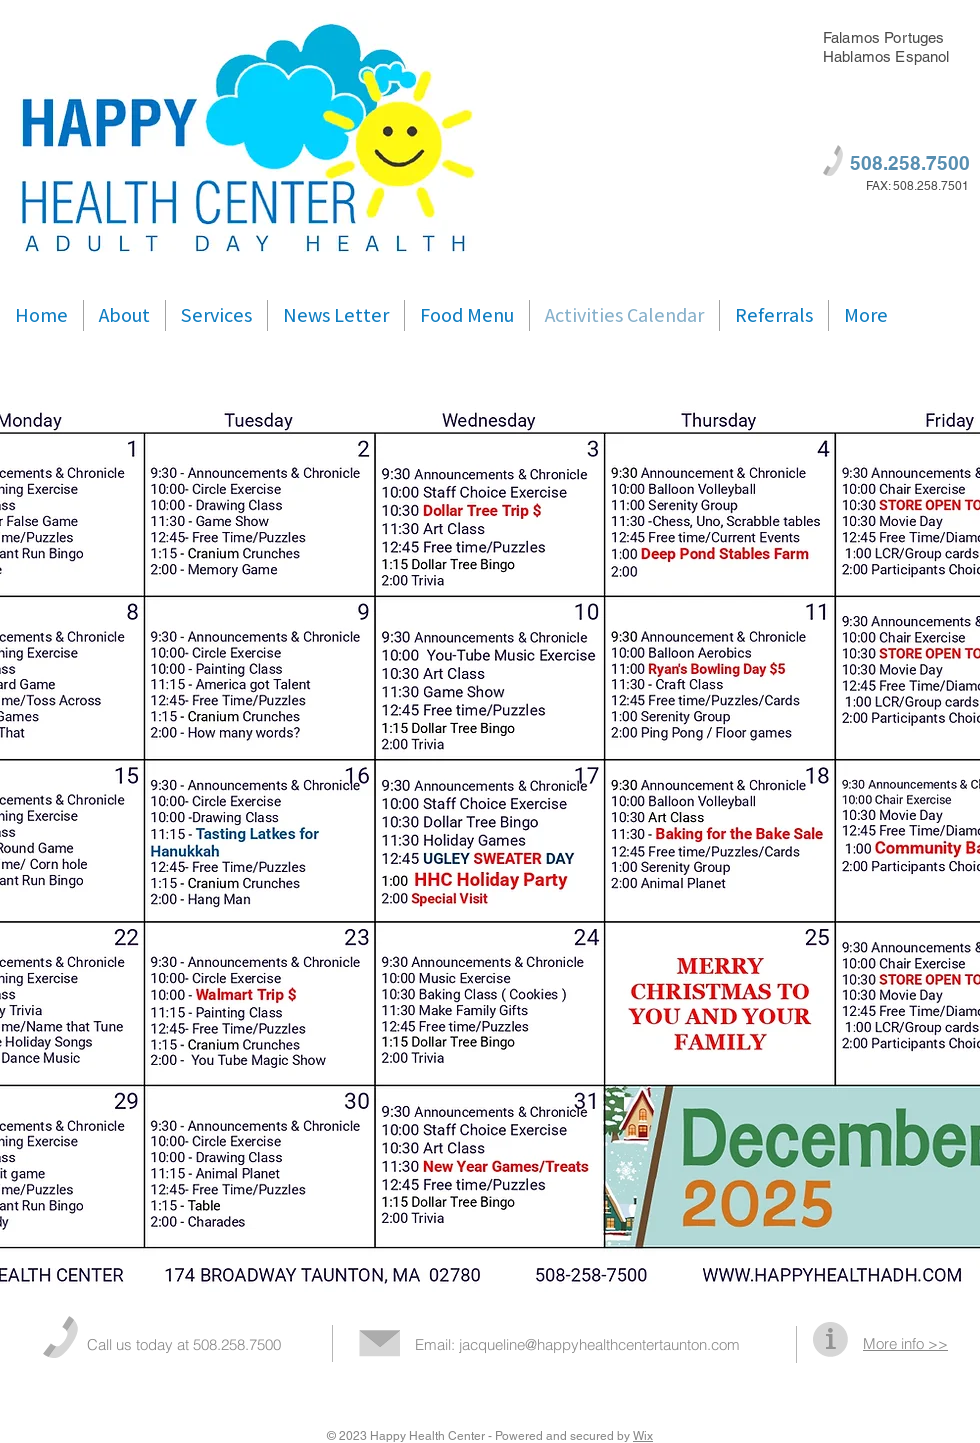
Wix (643, 1436)
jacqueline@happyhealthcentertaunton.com (599, 1344)
